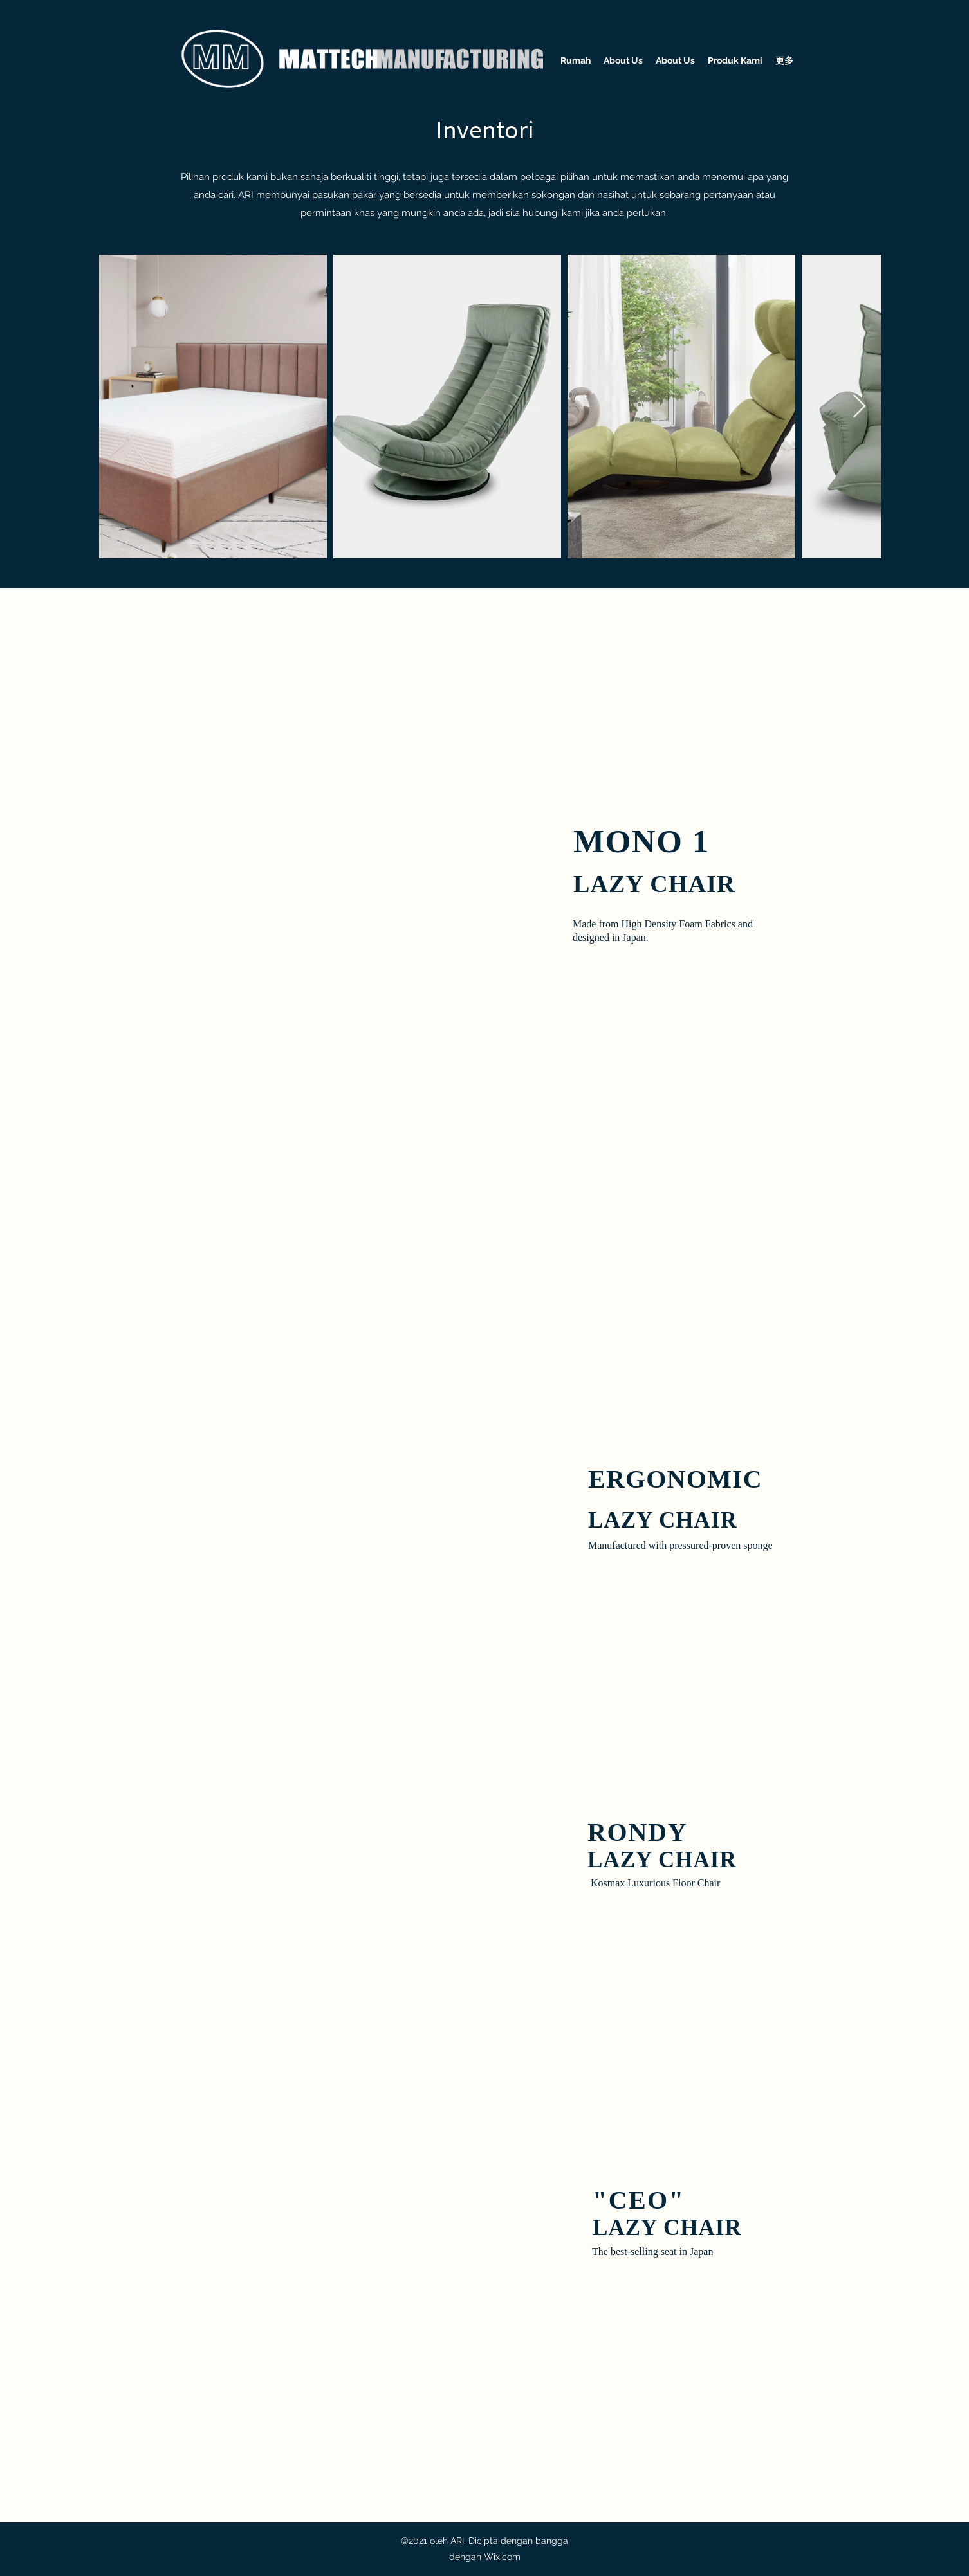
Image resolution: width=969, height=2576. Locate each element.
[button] (406, 971)
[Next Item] (859, 406)
